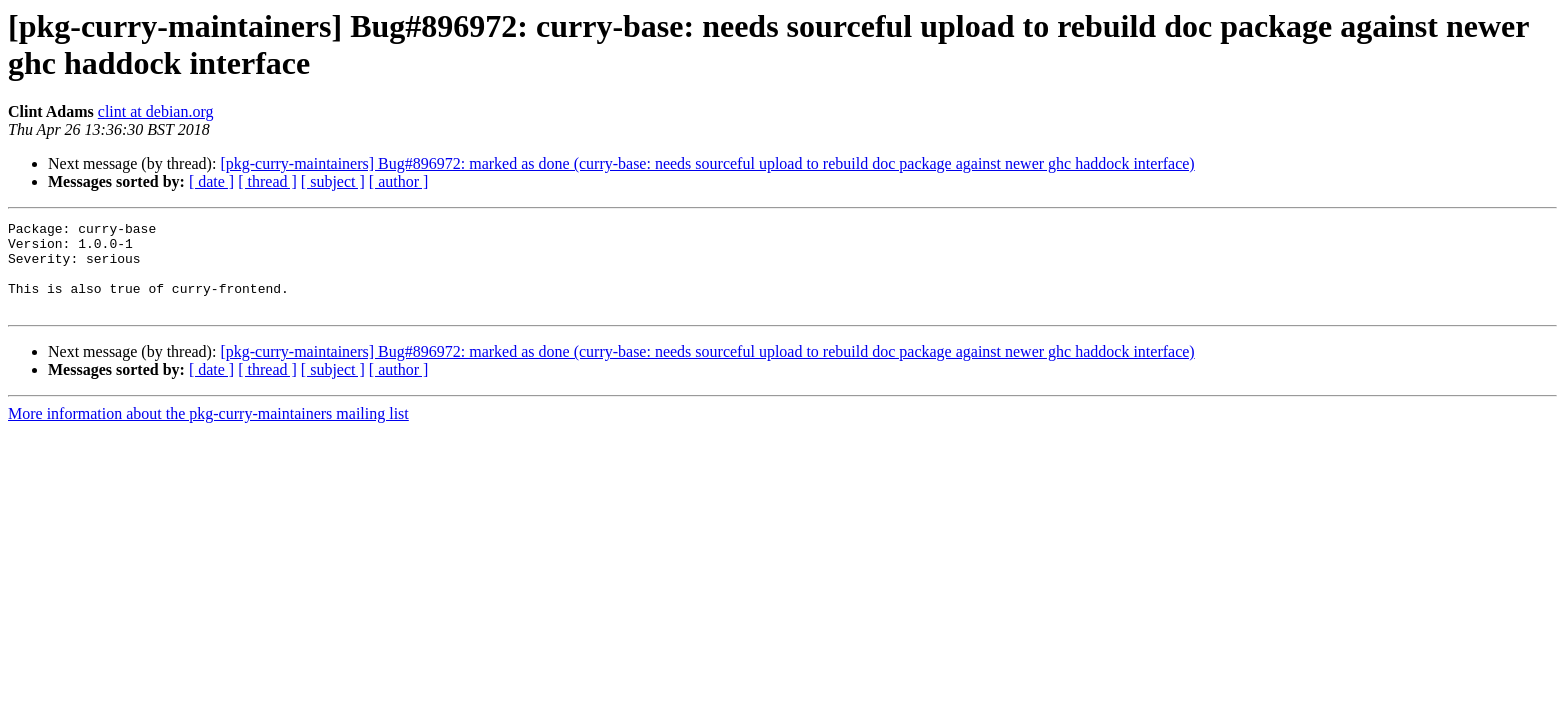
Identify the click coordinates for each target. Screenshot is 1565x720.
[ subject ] (333, 181)
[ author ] (399, 181)
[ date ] (211, 181)
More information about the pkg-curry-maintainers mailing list (208, 431)
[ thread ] (267, 181)
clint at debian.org (156, 111)
